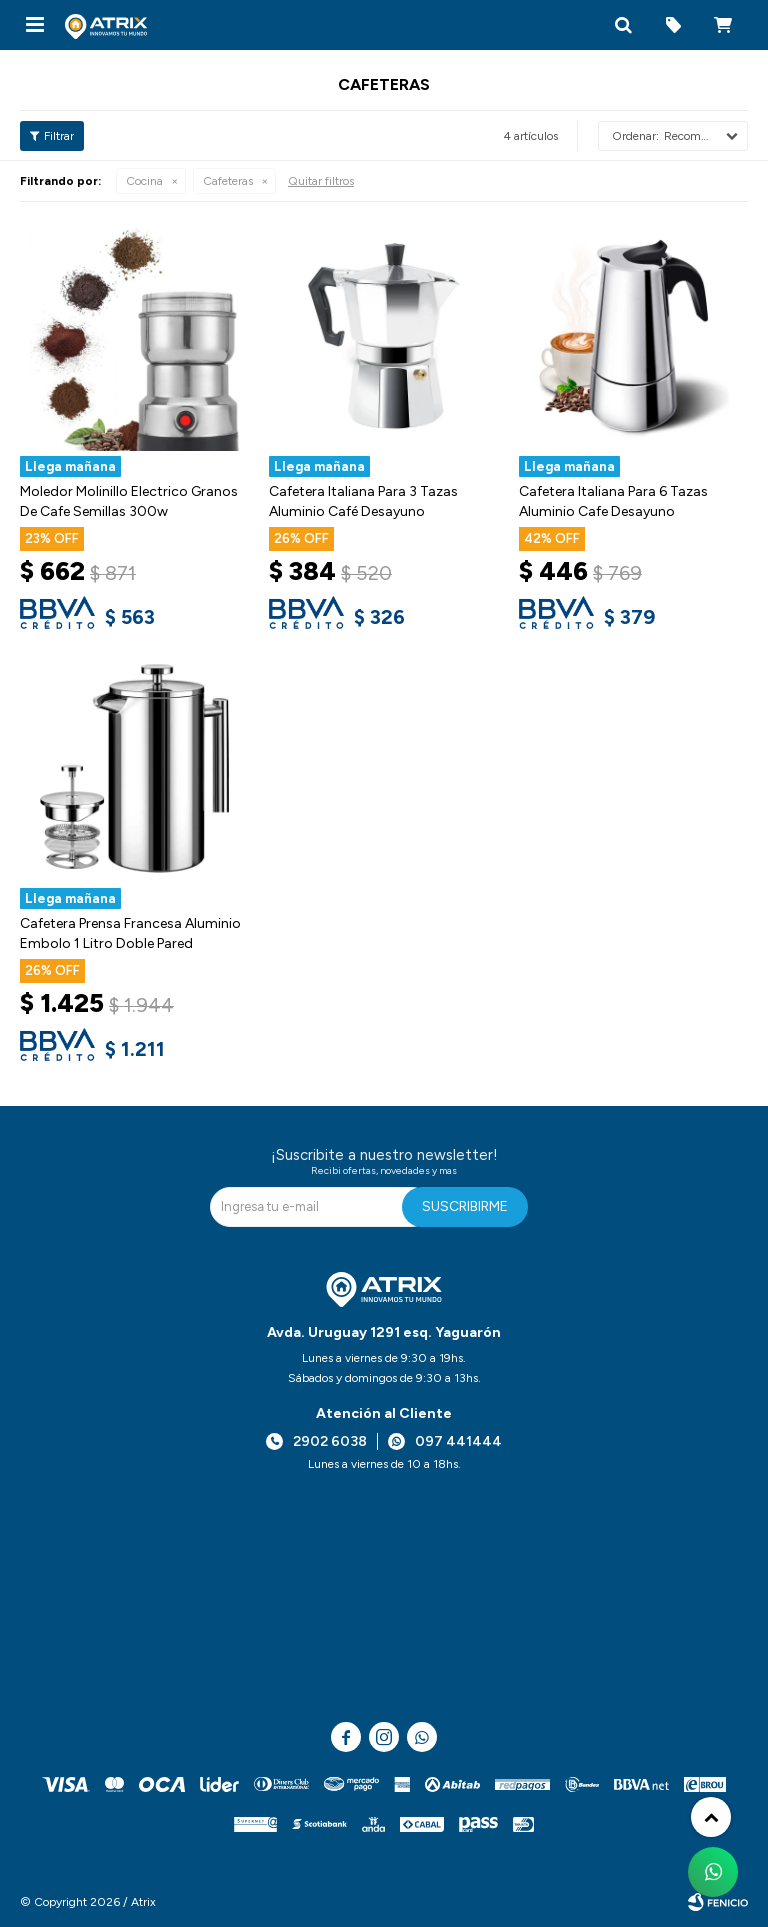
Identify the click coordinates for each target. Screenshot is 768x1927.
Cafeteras (228, 181)
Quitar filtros (321, 181)
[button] (623, 25)
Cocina (144, 181)
